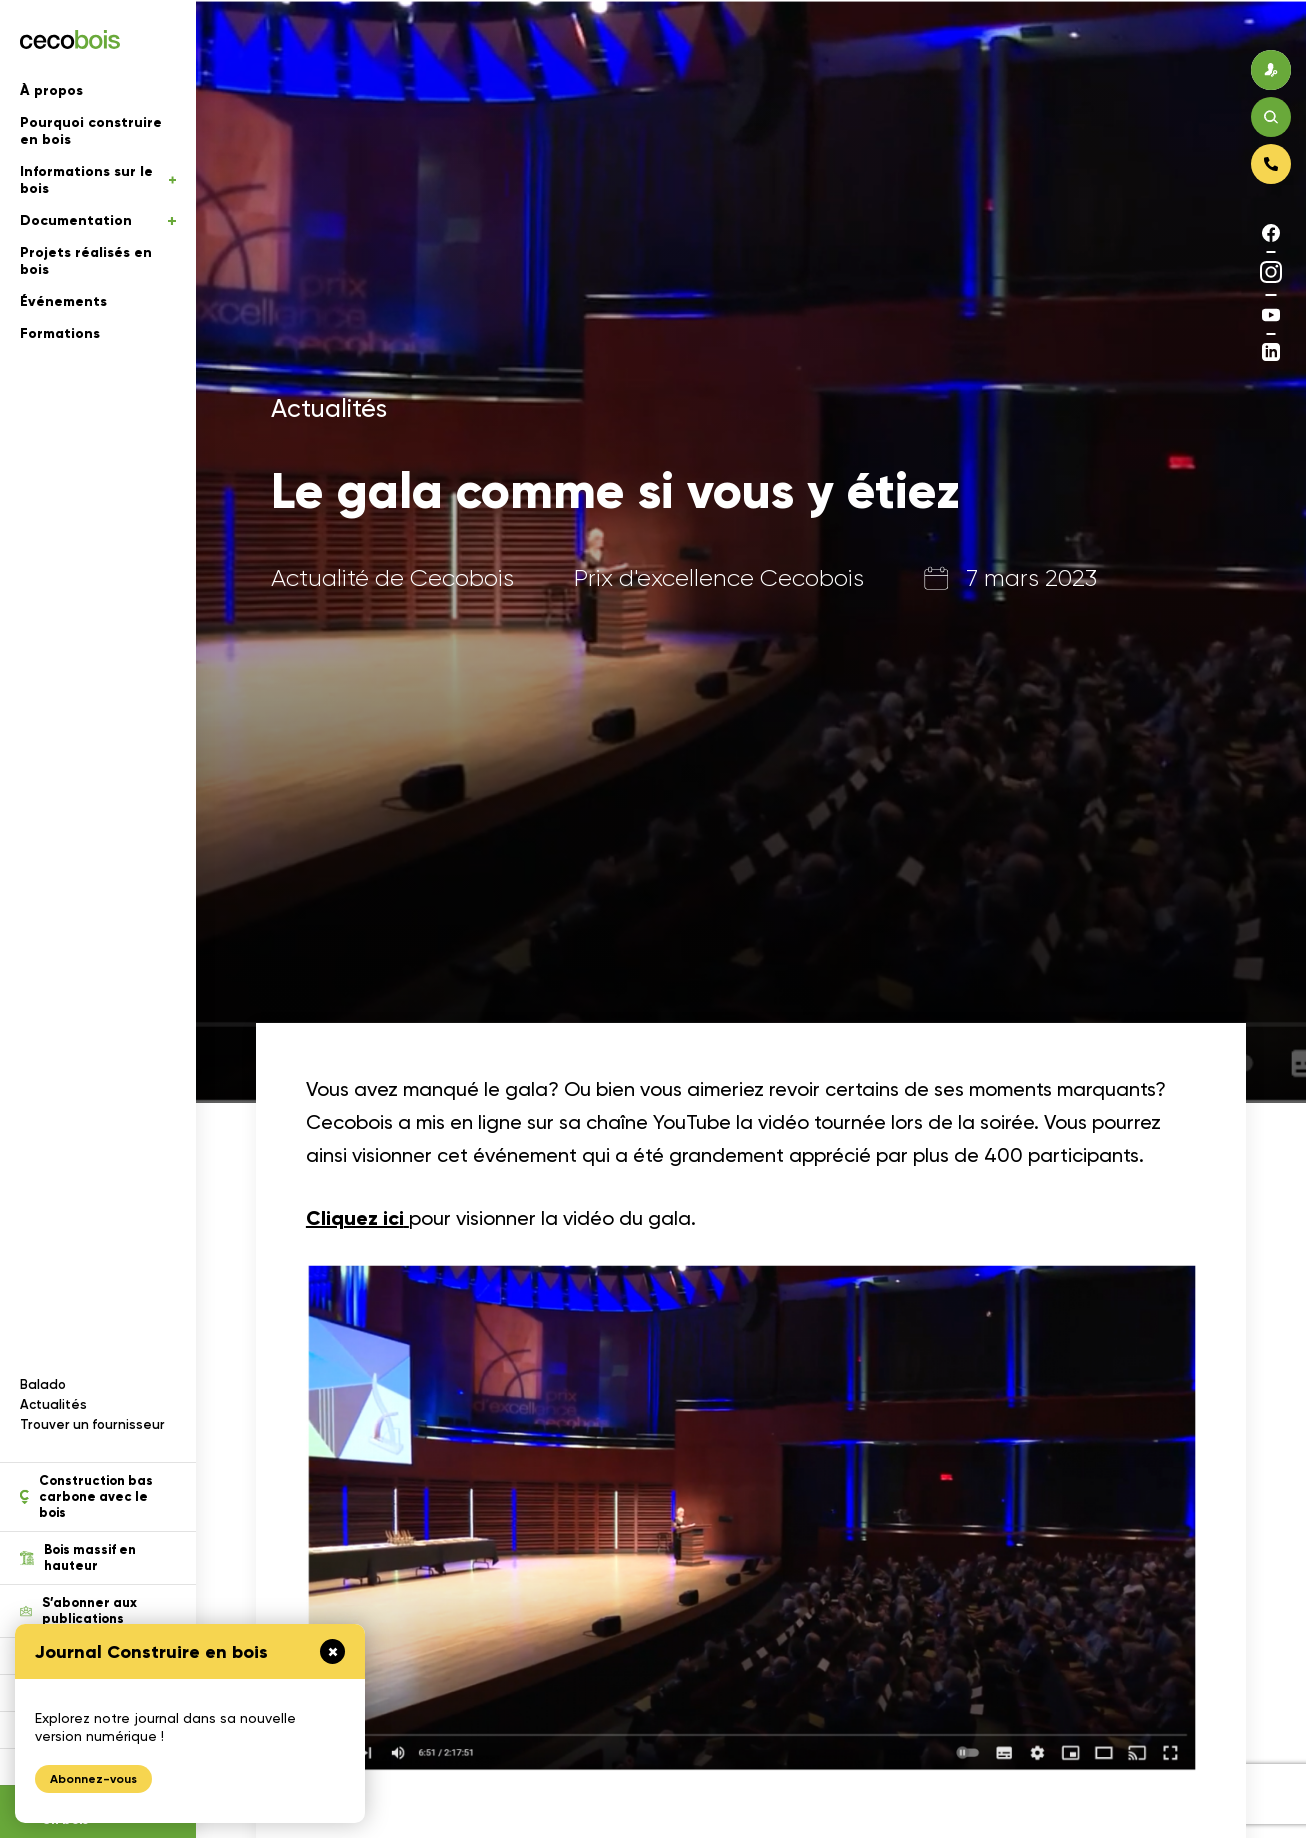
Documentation (98, 220)
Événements (63, 301)
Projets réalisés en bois (86, 261)
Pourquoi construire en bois (91, 131)
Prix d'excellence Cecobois (719, 578)
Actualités (53, 1404)
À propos (51, 90)
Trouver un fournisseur (92, 1424)
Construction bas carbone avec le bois (86, 1497)
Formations (60, 333)
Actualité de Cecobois (392, 578)
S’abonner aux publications (78, 1611)
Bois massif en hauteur (78, 1558)
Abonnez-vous (93, 1779)
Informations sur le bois (98, 180)
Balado (43, 1384)
